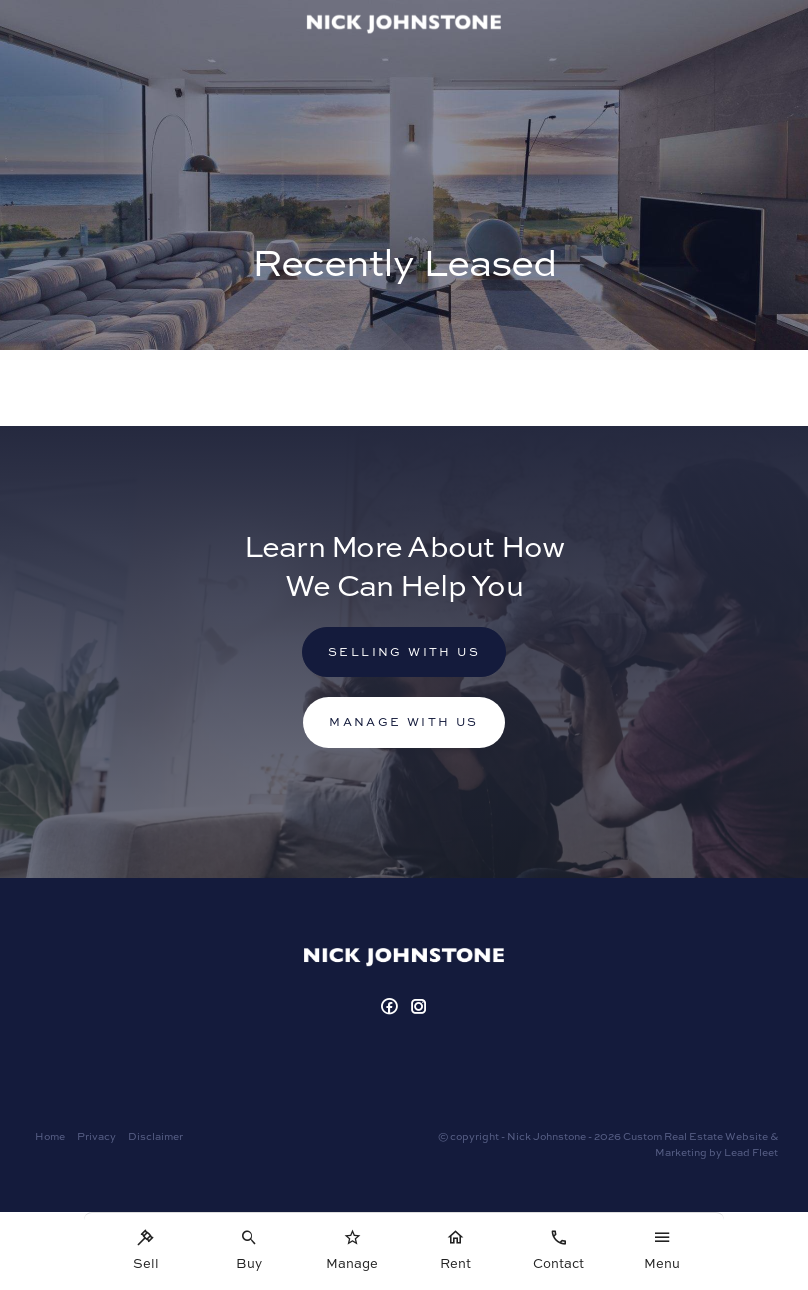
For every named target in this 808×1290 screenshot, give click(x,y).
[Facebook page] (391, 1007)
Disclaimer (155, 1136)
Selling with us (404, 651)
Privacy (96, 1136)
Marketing (681, 1152)
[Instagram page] (420, 1007)
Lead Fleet (751, 1152)
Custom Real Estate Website (695, 1136)
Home (50, 1136)
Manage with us (404, 721)
